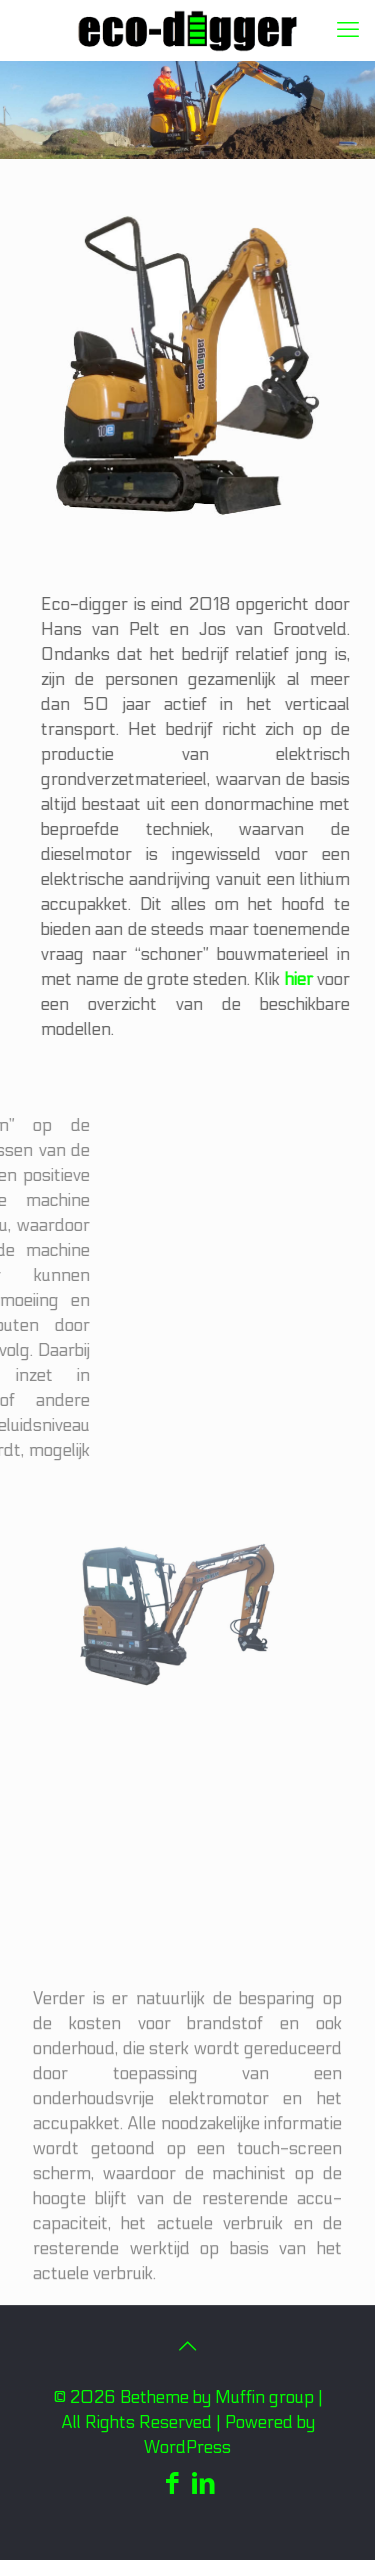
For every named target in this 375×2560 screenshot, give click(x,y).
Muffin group (264, 2398)
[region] (187, 110)
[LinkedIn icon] (203, 2484)
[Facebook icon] (172, 2484)
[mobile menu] (348, 30)
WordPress (187, 2448)
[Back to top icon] (188, 2347)
